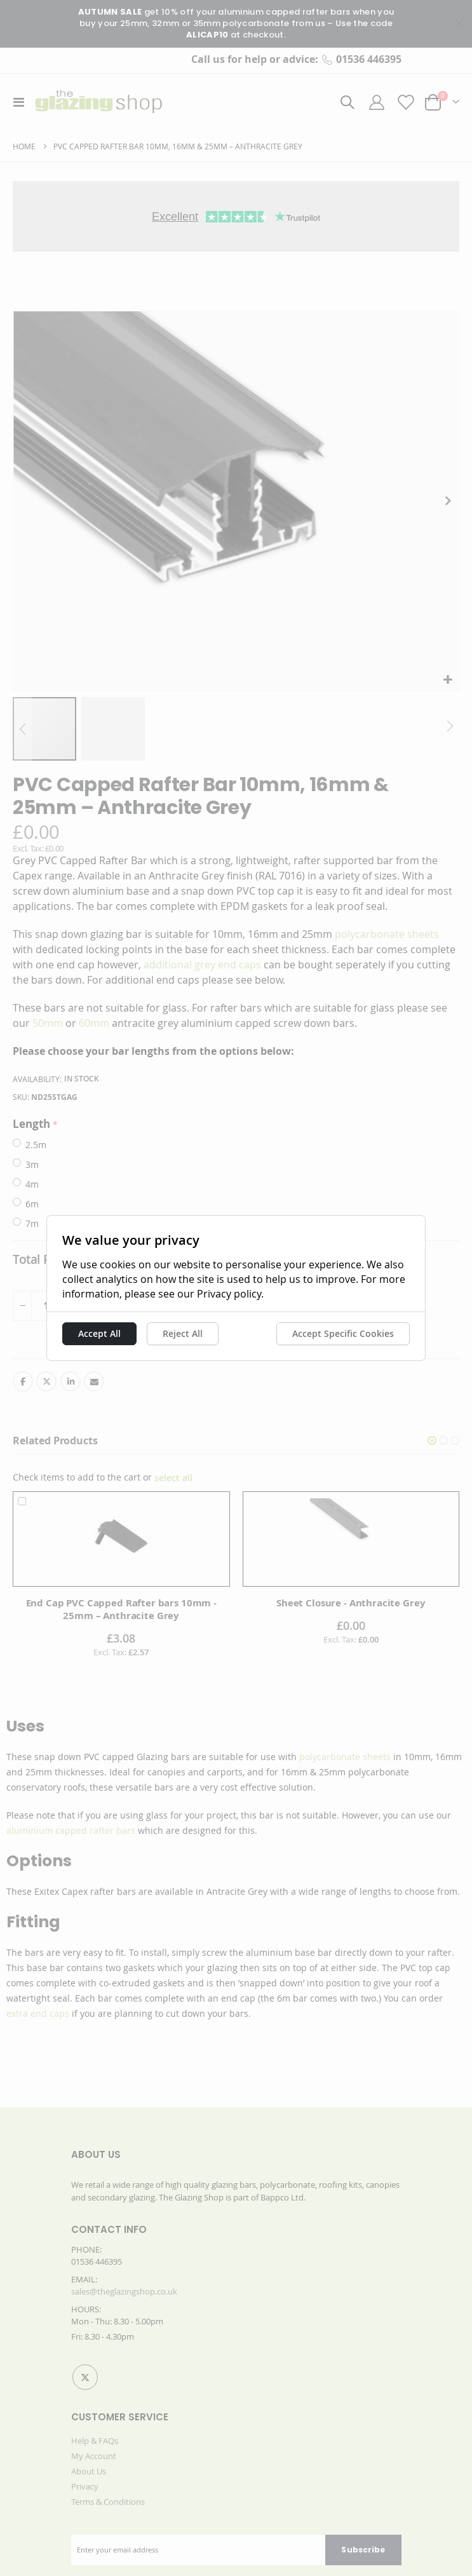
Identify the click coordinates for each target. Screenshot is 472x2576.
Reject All (160, 1333)
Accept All (76, 1333)
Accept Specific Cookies (366, 1333)
